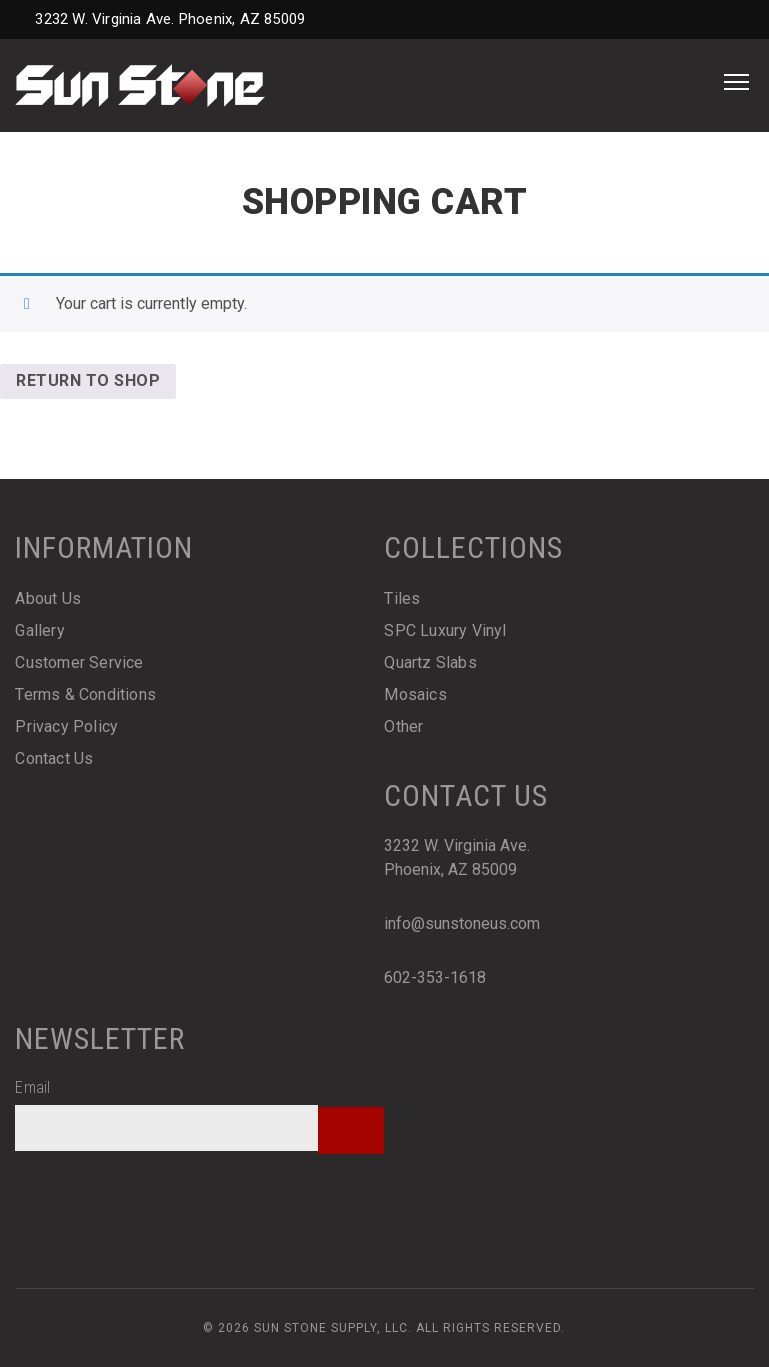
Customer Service (79, 662)
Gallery (39, 630)
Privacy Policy (66, 726)
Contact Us (54, 758)
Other (403, 726)
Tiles (402, 598)
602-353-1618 (435, 977)
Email (32, 1087)
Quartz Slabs (430, 662)
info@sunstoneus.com (462, 923)
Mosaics (415, 694)
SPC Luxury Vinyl (445, 630)
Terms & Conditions (85, 694)
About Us (48, 598)
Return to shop (88, 380)
